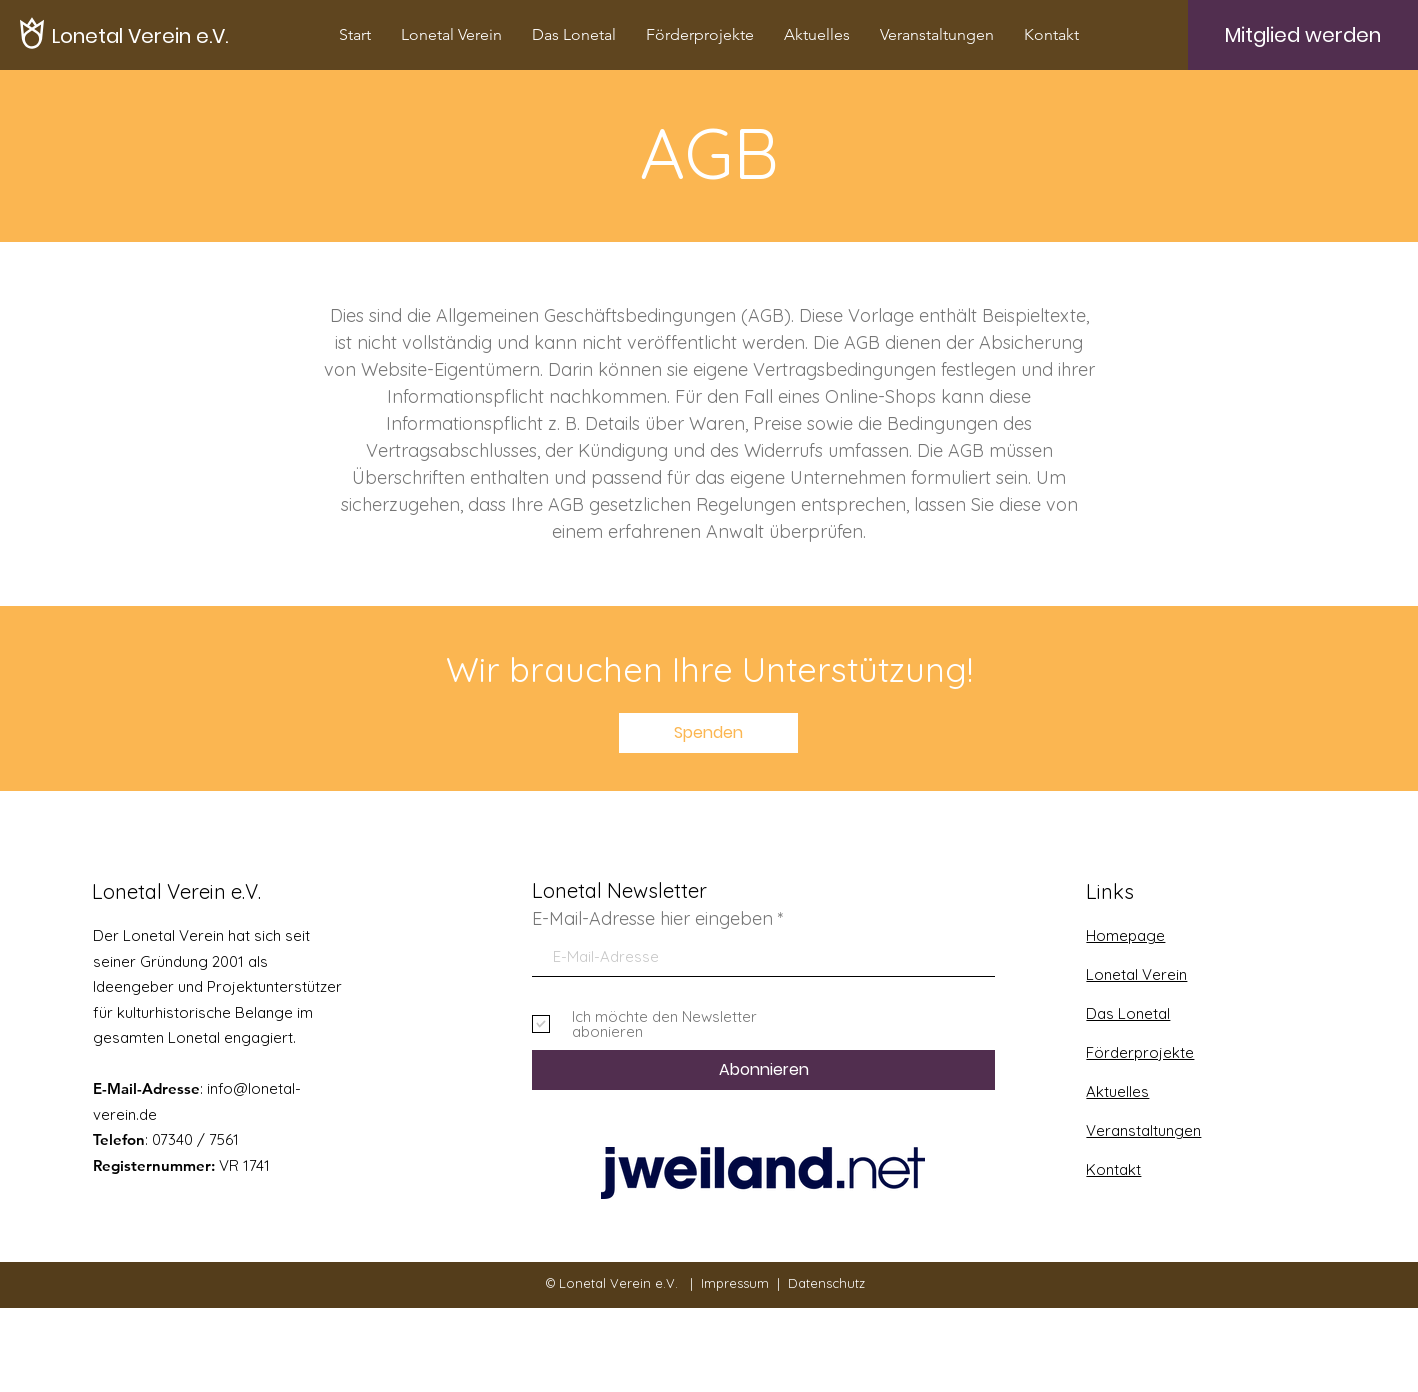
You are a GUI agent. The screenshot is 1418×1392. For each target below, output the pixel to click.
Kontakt (1113, 1169)
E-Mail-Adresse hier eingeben (652, 919)
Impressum (735, 1283)
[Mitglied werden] (1303, 35)
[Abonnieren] (763, 1070)
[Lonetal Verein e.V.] (140, 35)
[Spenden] (708, 733)
